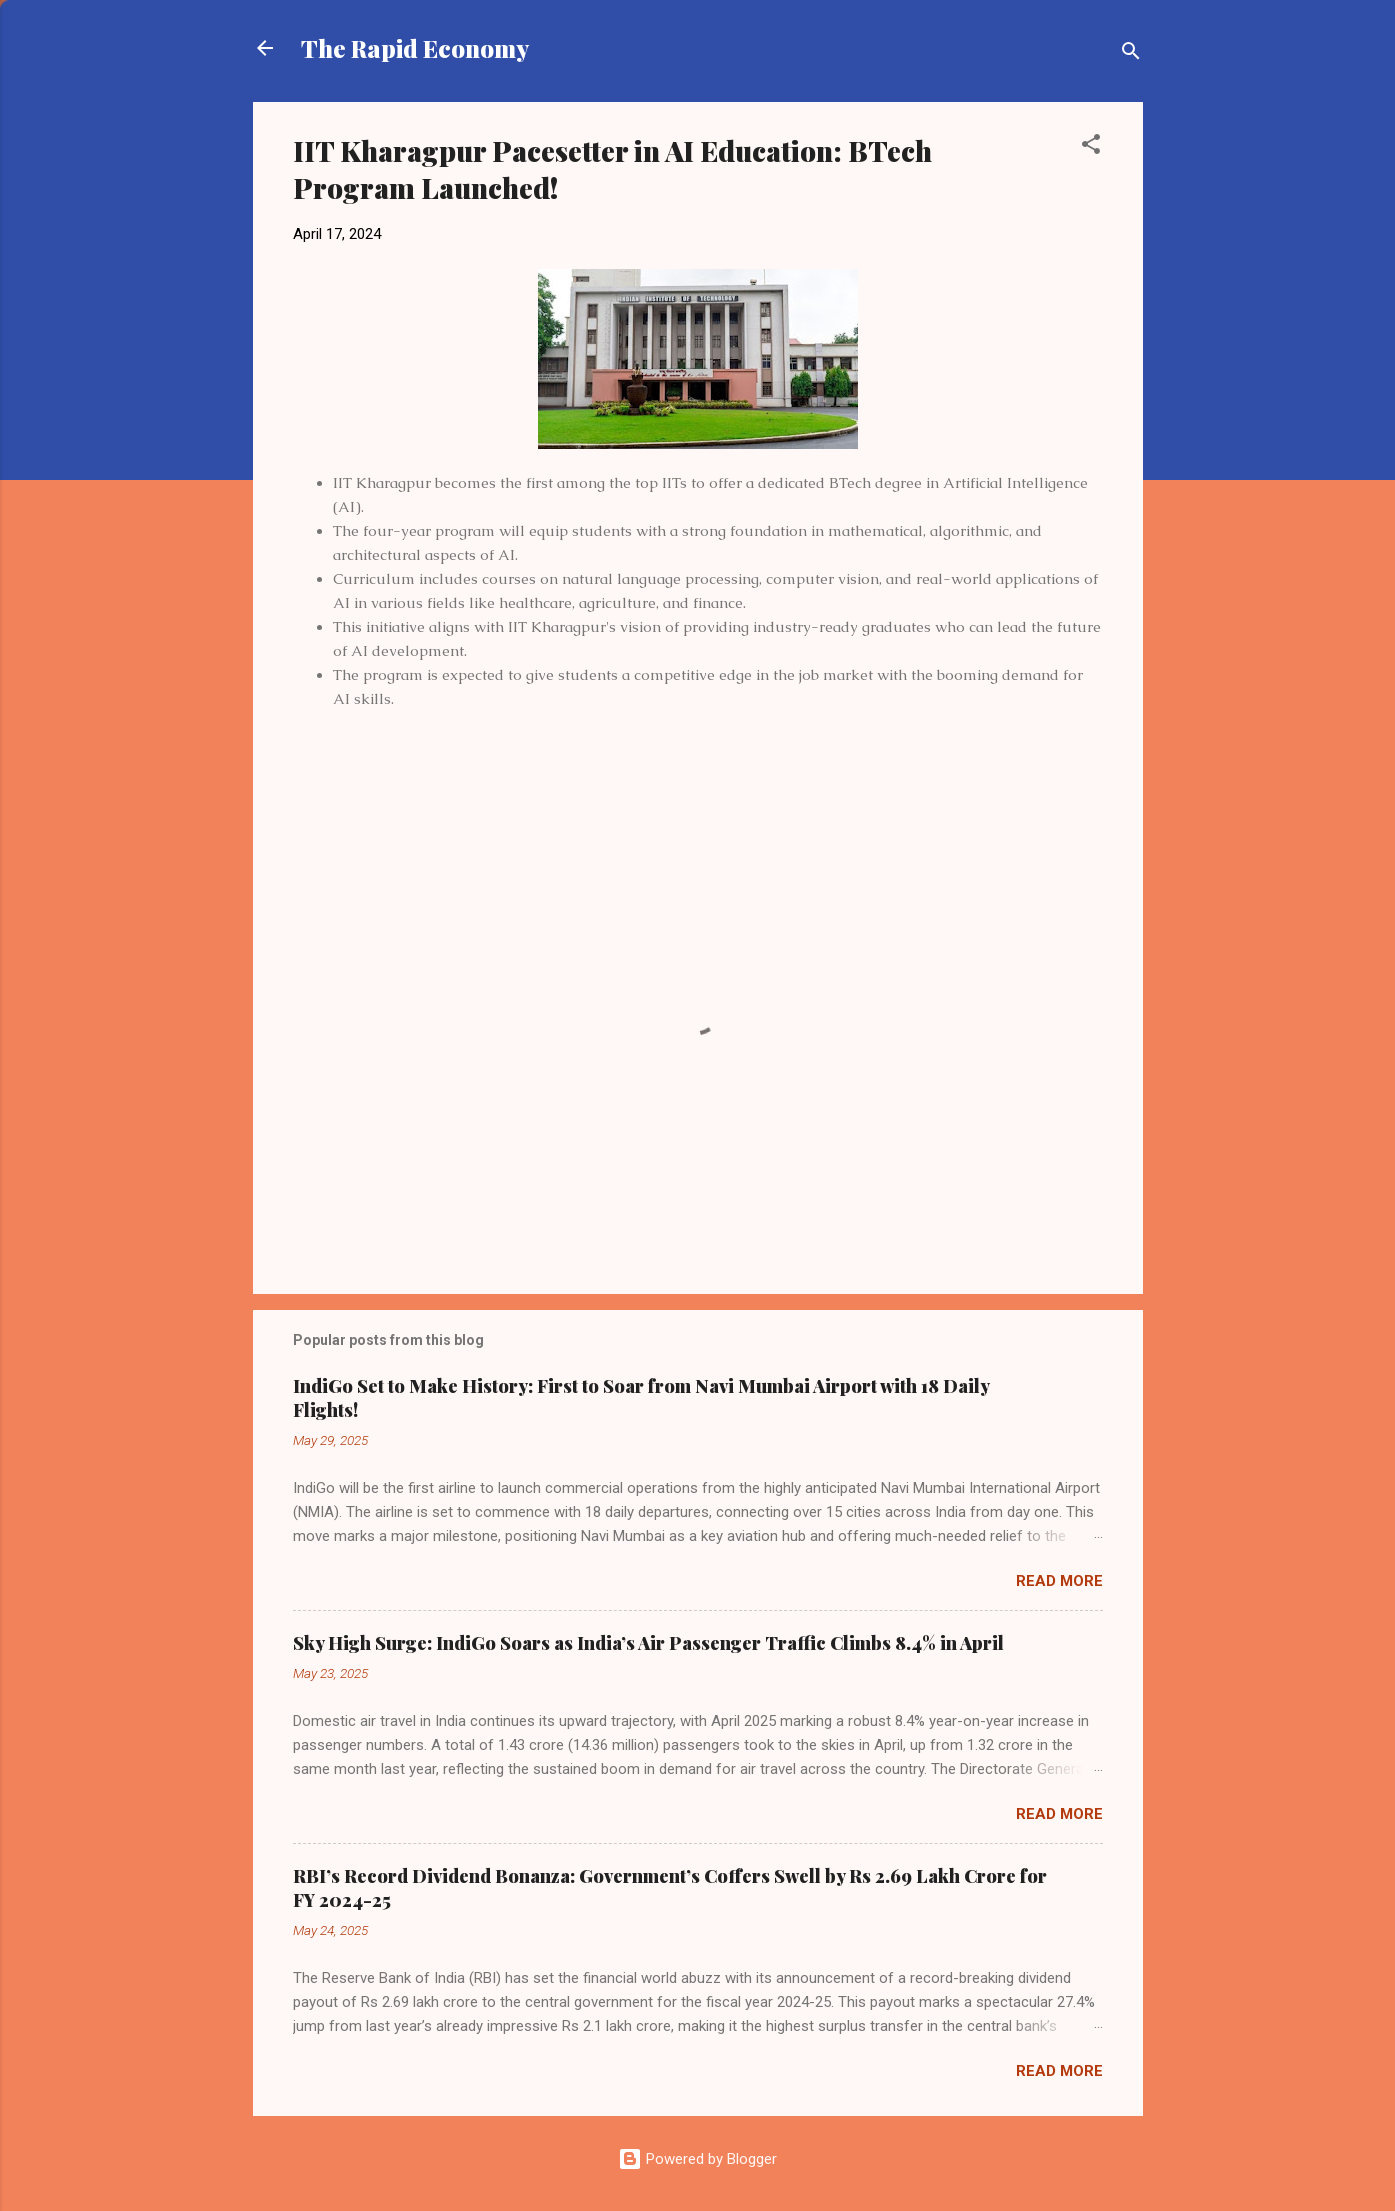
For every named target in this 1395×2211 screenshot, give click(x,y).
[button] (1091, 147)
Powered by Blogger (697, 2159)
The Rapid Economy (415, 48)
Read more (1059, 1581)
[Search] (1131, 54)
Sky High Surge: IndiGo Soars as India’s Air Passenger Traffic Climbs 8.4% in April (648, 1643)
